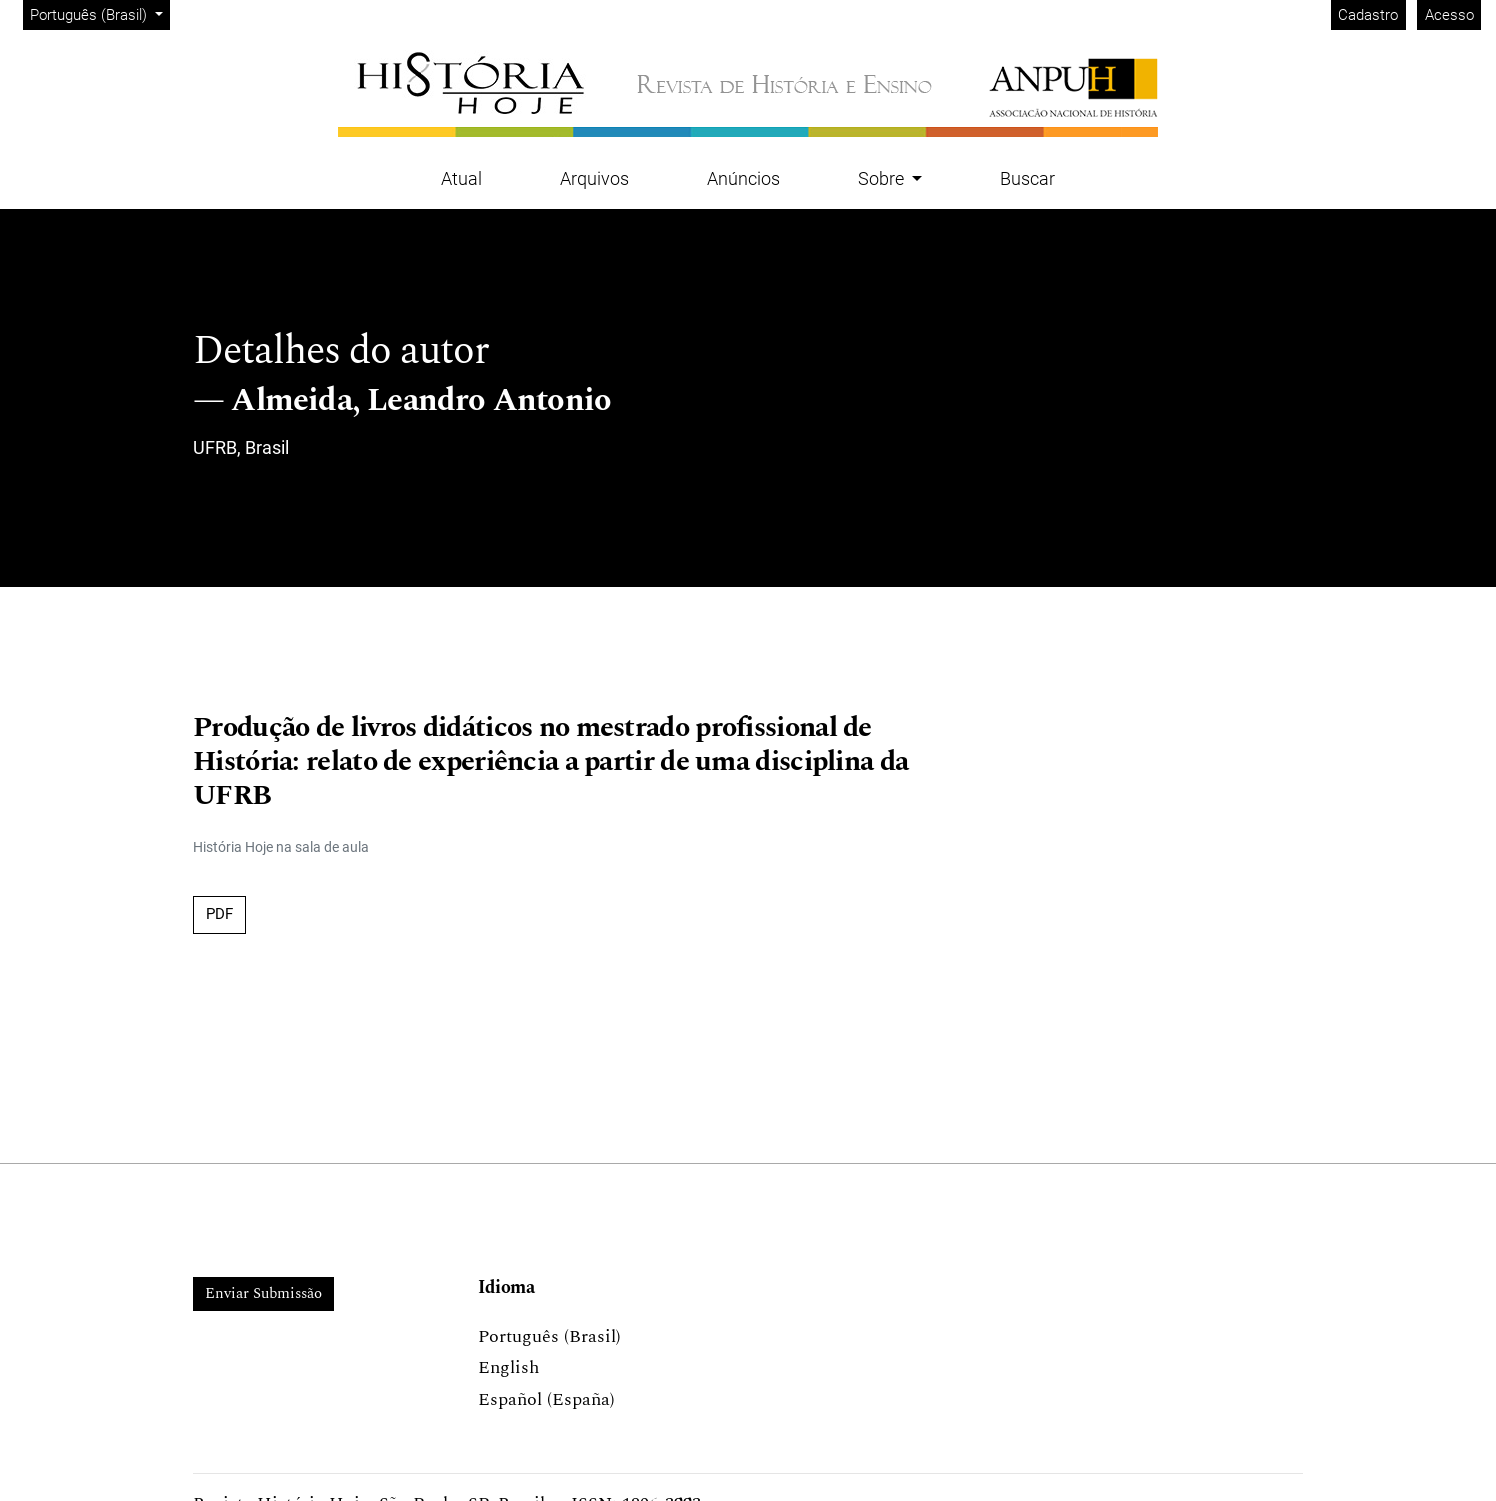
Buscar (1027, 178)
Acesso (1449, 15)
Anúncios (743, 178)
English (508, 1367)
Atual (461, 178)
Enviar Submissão (263, 1293)
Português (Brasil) (99, 13)
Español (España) (546, 1399)
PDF (219, 914)
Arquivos (594, 178)
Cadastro (1368, 15)
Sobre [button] (883, 178)
